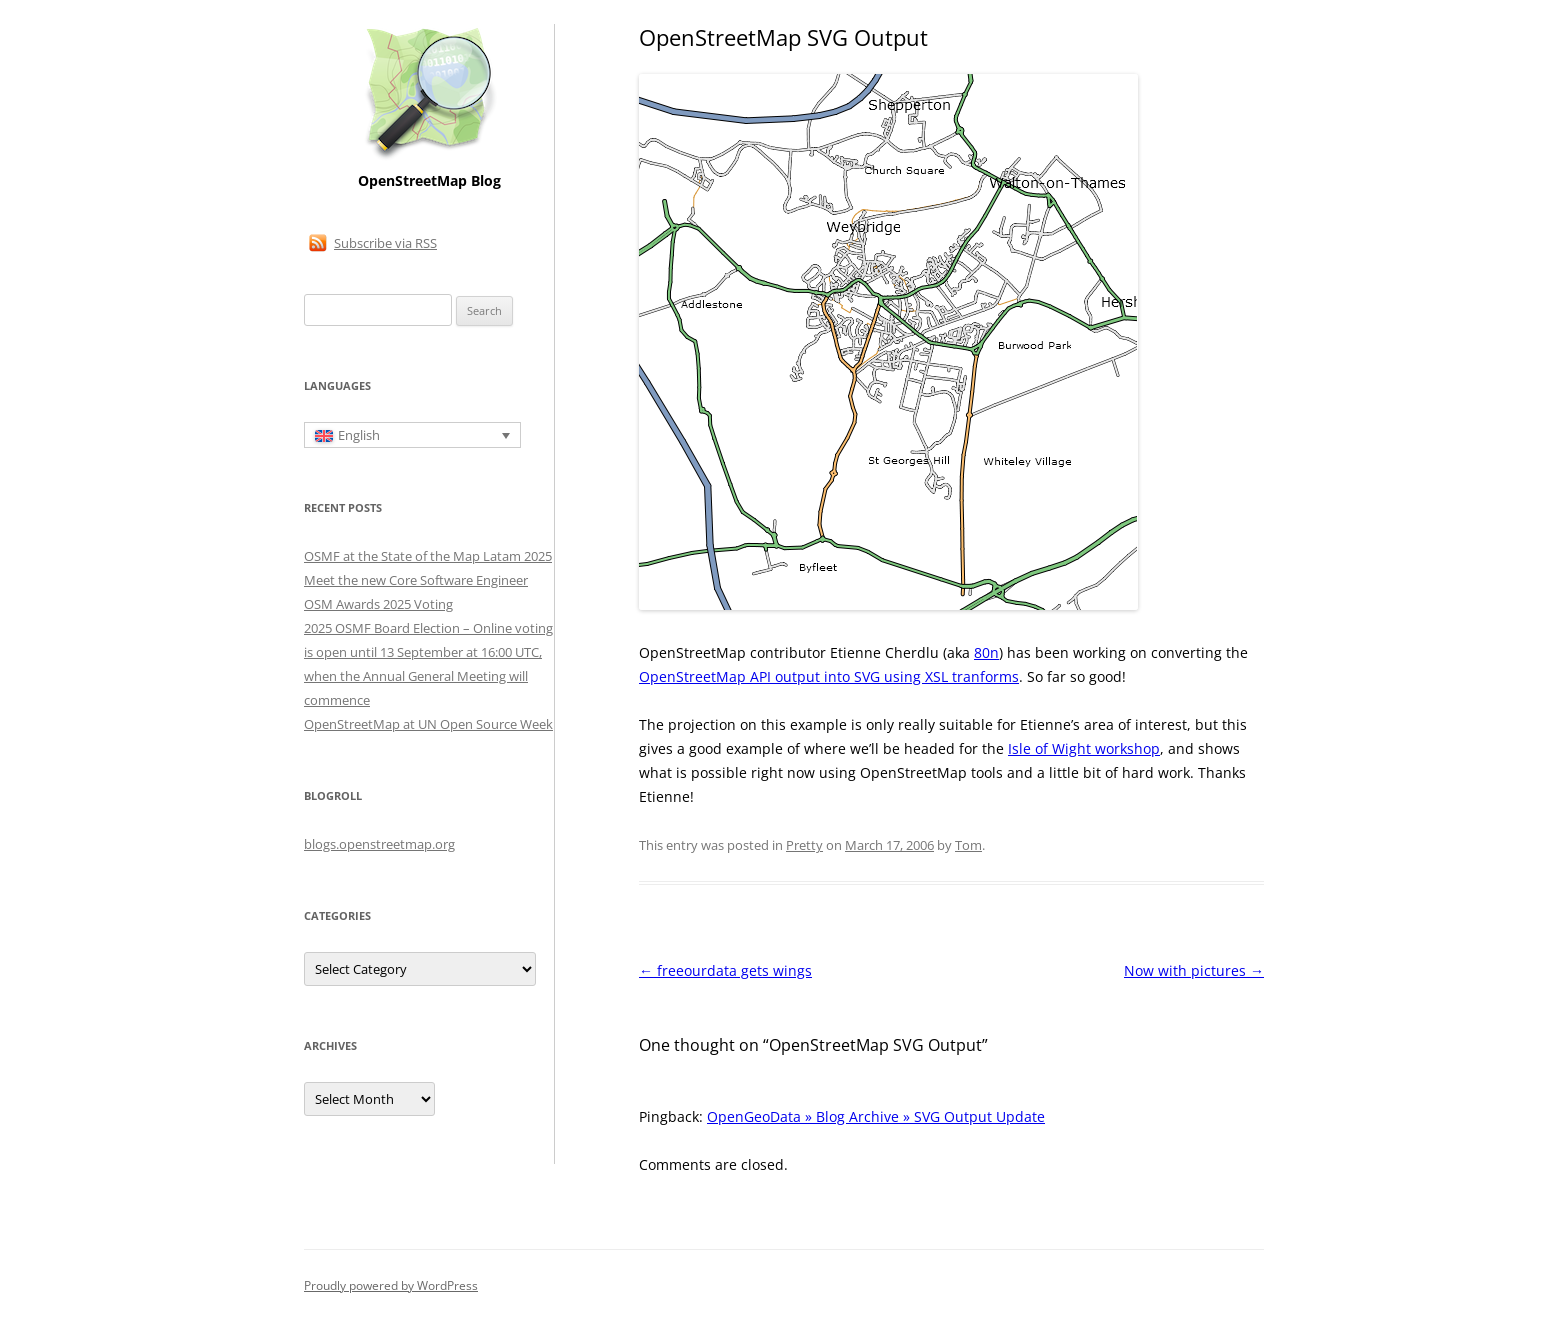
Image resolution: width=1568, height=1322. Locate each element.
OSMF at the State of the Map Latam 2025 (428, 556)
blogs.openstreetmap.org (379, 844)
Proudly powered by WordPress (391, 1285)
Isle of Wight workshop (1084, 748)
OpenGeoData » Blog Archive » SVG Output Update (876, 1116)
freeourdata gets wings (725, 970)
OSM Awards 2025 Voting (378, 604)
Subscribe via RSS (385, 243)
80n (986, 652)
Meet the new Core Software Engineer (416, 580)
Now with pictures (1194, 970)
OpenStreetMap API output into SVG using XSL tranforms (829, 676)
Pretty (804, 845)
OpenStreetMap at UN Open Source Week (428, 724)
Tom (968, 845)
